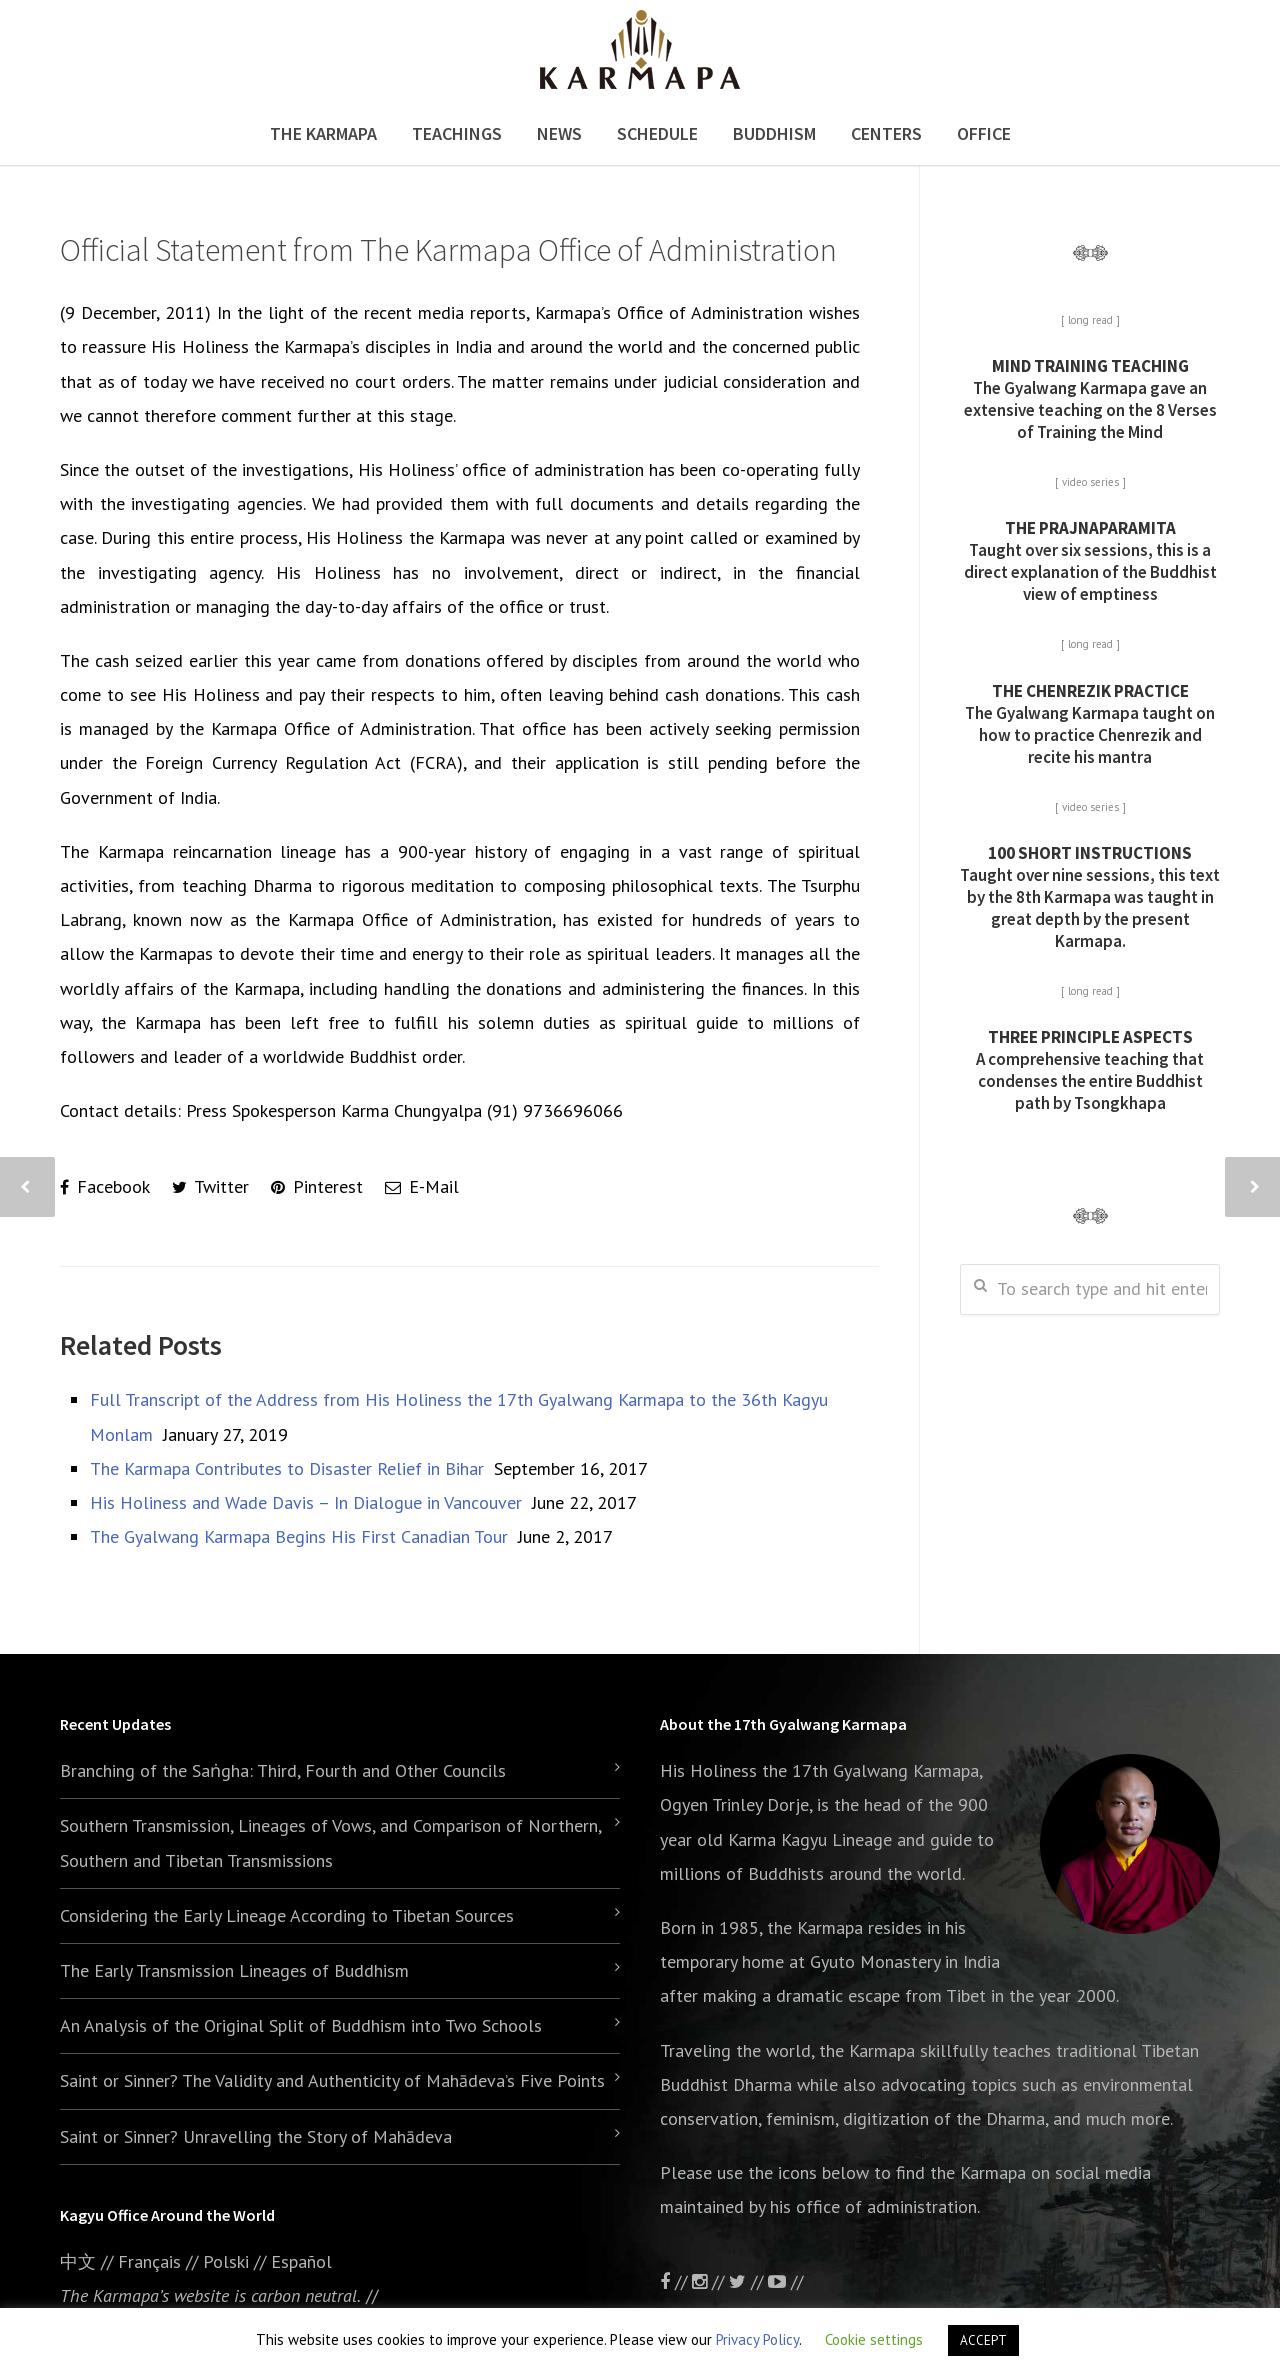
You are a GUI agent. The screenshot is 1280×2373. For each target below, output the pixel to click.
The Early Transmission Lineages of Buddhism (234, 1970)
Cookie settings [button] (874, 2339)
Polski (226, 2261)
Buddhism (774, 133)
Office (984, 133)
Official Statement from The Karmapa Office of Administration (448, 250)
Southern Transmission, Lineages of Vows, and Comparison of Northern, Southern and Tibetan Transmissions (330, 1842)
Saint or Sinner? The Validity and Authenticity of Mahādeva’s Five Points (332, 2080)
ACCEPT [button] (983, 2340)
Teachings (457, 133)
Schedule (657, 133)
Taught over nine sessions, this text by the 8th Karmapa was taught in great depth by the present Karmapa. (1090, 897)
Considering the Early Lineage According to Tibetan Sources (287, 1915)
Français (149, 2261)
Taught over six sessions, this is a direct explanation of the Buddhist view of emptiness (1090, 561)
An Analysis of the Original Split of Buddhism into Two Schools (301, 2025)
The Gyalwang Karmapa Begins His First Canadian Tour (299, 1536)
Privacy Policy (757, 2339)
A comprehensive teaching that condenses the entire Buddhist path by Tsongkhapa (1090, 1070)
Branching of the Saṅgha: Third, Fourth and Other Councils (283, 1770)
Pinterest (317, 1186)
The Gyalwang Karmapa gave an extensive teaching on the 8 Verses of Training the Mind (1090, 399)
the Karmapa (815, 1927)
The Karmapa (323, 133)
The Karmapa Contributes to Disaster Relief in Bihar (287, 1468)
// (748, 2281)
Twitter (210, 1186)
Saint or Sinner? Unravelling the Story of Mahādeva (256, 2136)
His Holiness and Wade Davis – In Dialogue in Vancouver (306, 1502)
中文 (78, 2261)
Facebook (105, 1186)
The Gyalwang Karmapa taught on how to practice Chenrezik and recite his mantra (1090, 724)
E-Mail (422, 1186)
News (559, 133)
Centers (886, 133)
